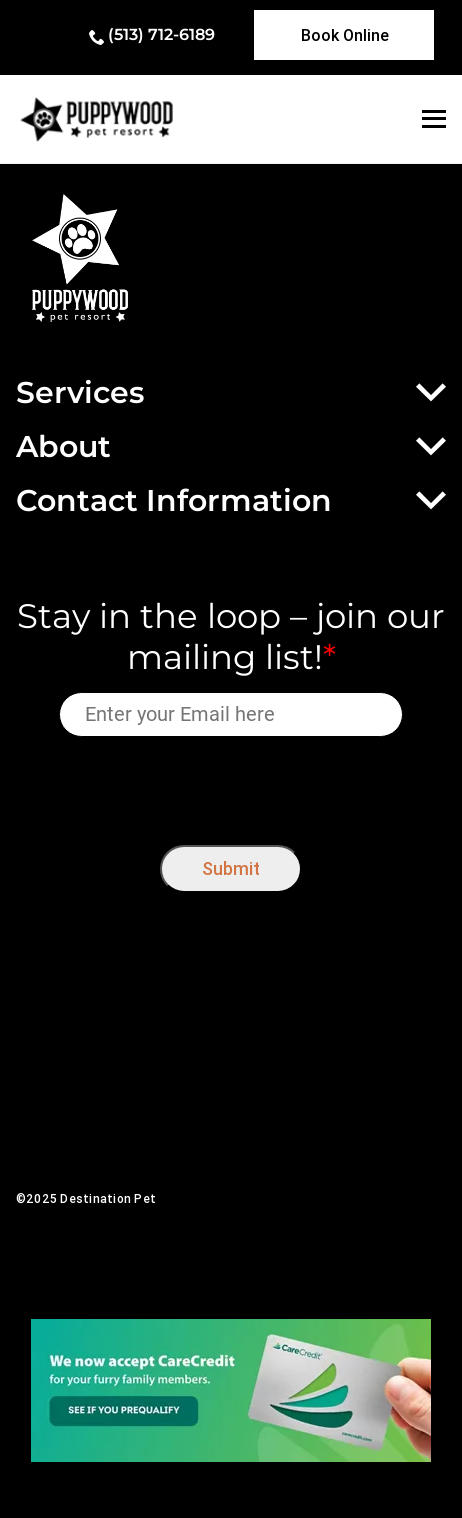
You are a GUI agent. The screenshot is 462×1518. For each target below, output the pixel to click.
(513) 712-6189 (161, 34)
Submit (231, 868)
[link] (344, 35)
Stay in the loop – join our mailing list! (231, 637)
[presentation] (231, 786)
